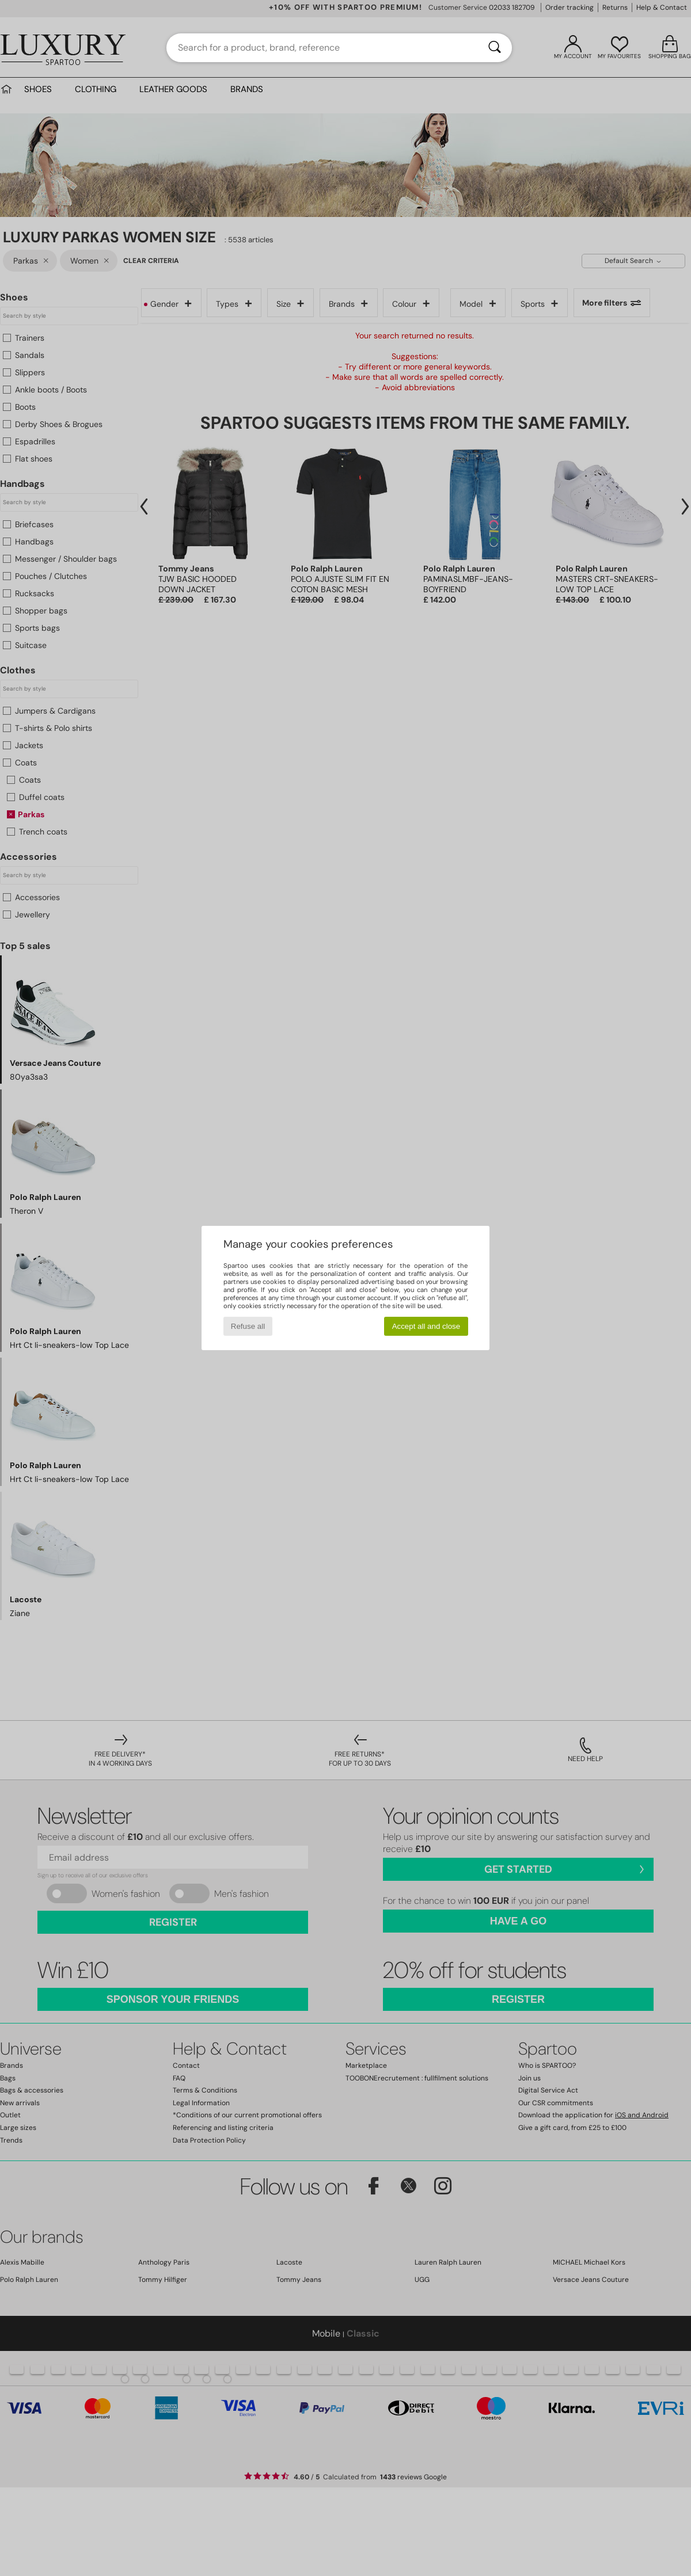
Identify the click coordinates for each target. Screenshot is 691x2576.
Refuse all (248, 1326)
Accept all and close (426, 1326)
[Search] (494, 47)
